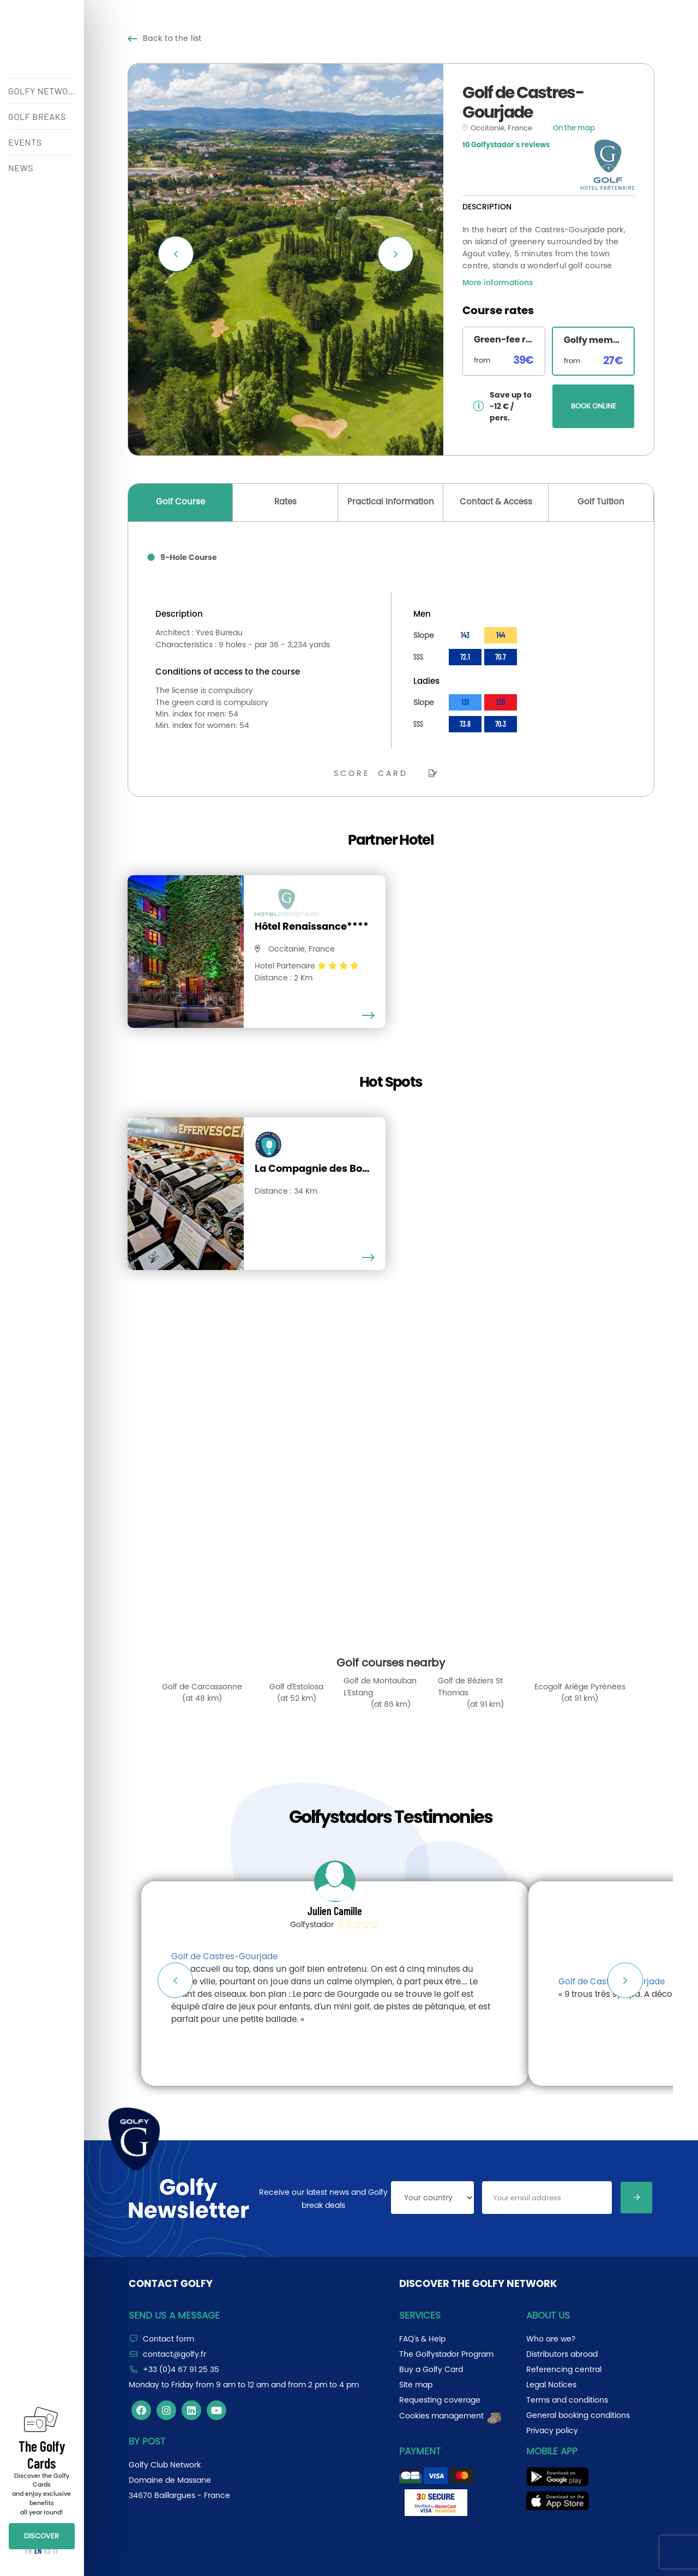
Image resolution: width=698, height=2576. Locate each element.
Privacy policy (552, 2430)
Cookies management (451, 2415)
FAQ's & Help (422, 2338)
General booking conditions (578, 2415)
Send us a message (174, 2315)
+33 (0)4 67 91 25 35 (181, 2369)
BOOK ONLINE (593, 406)
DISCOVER (41, 2536)
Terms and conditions (567, 2399)
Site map (415, 2384)
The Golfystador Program (446, 2354)
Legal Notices (551, 2384)
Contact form (168, 2338)
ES (47, 2550)
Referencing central (563, 2369)
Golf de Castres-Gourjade (224, 1956)
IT (55, 2550)
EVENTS (25, 142)
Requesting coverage (439, 2399)
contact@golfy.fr (174, 2354)
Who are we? (550, 2338)
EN (37, 2550)
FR (28, 2550)
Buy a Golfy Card (431, 2369)
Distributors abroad (562, 2354)
